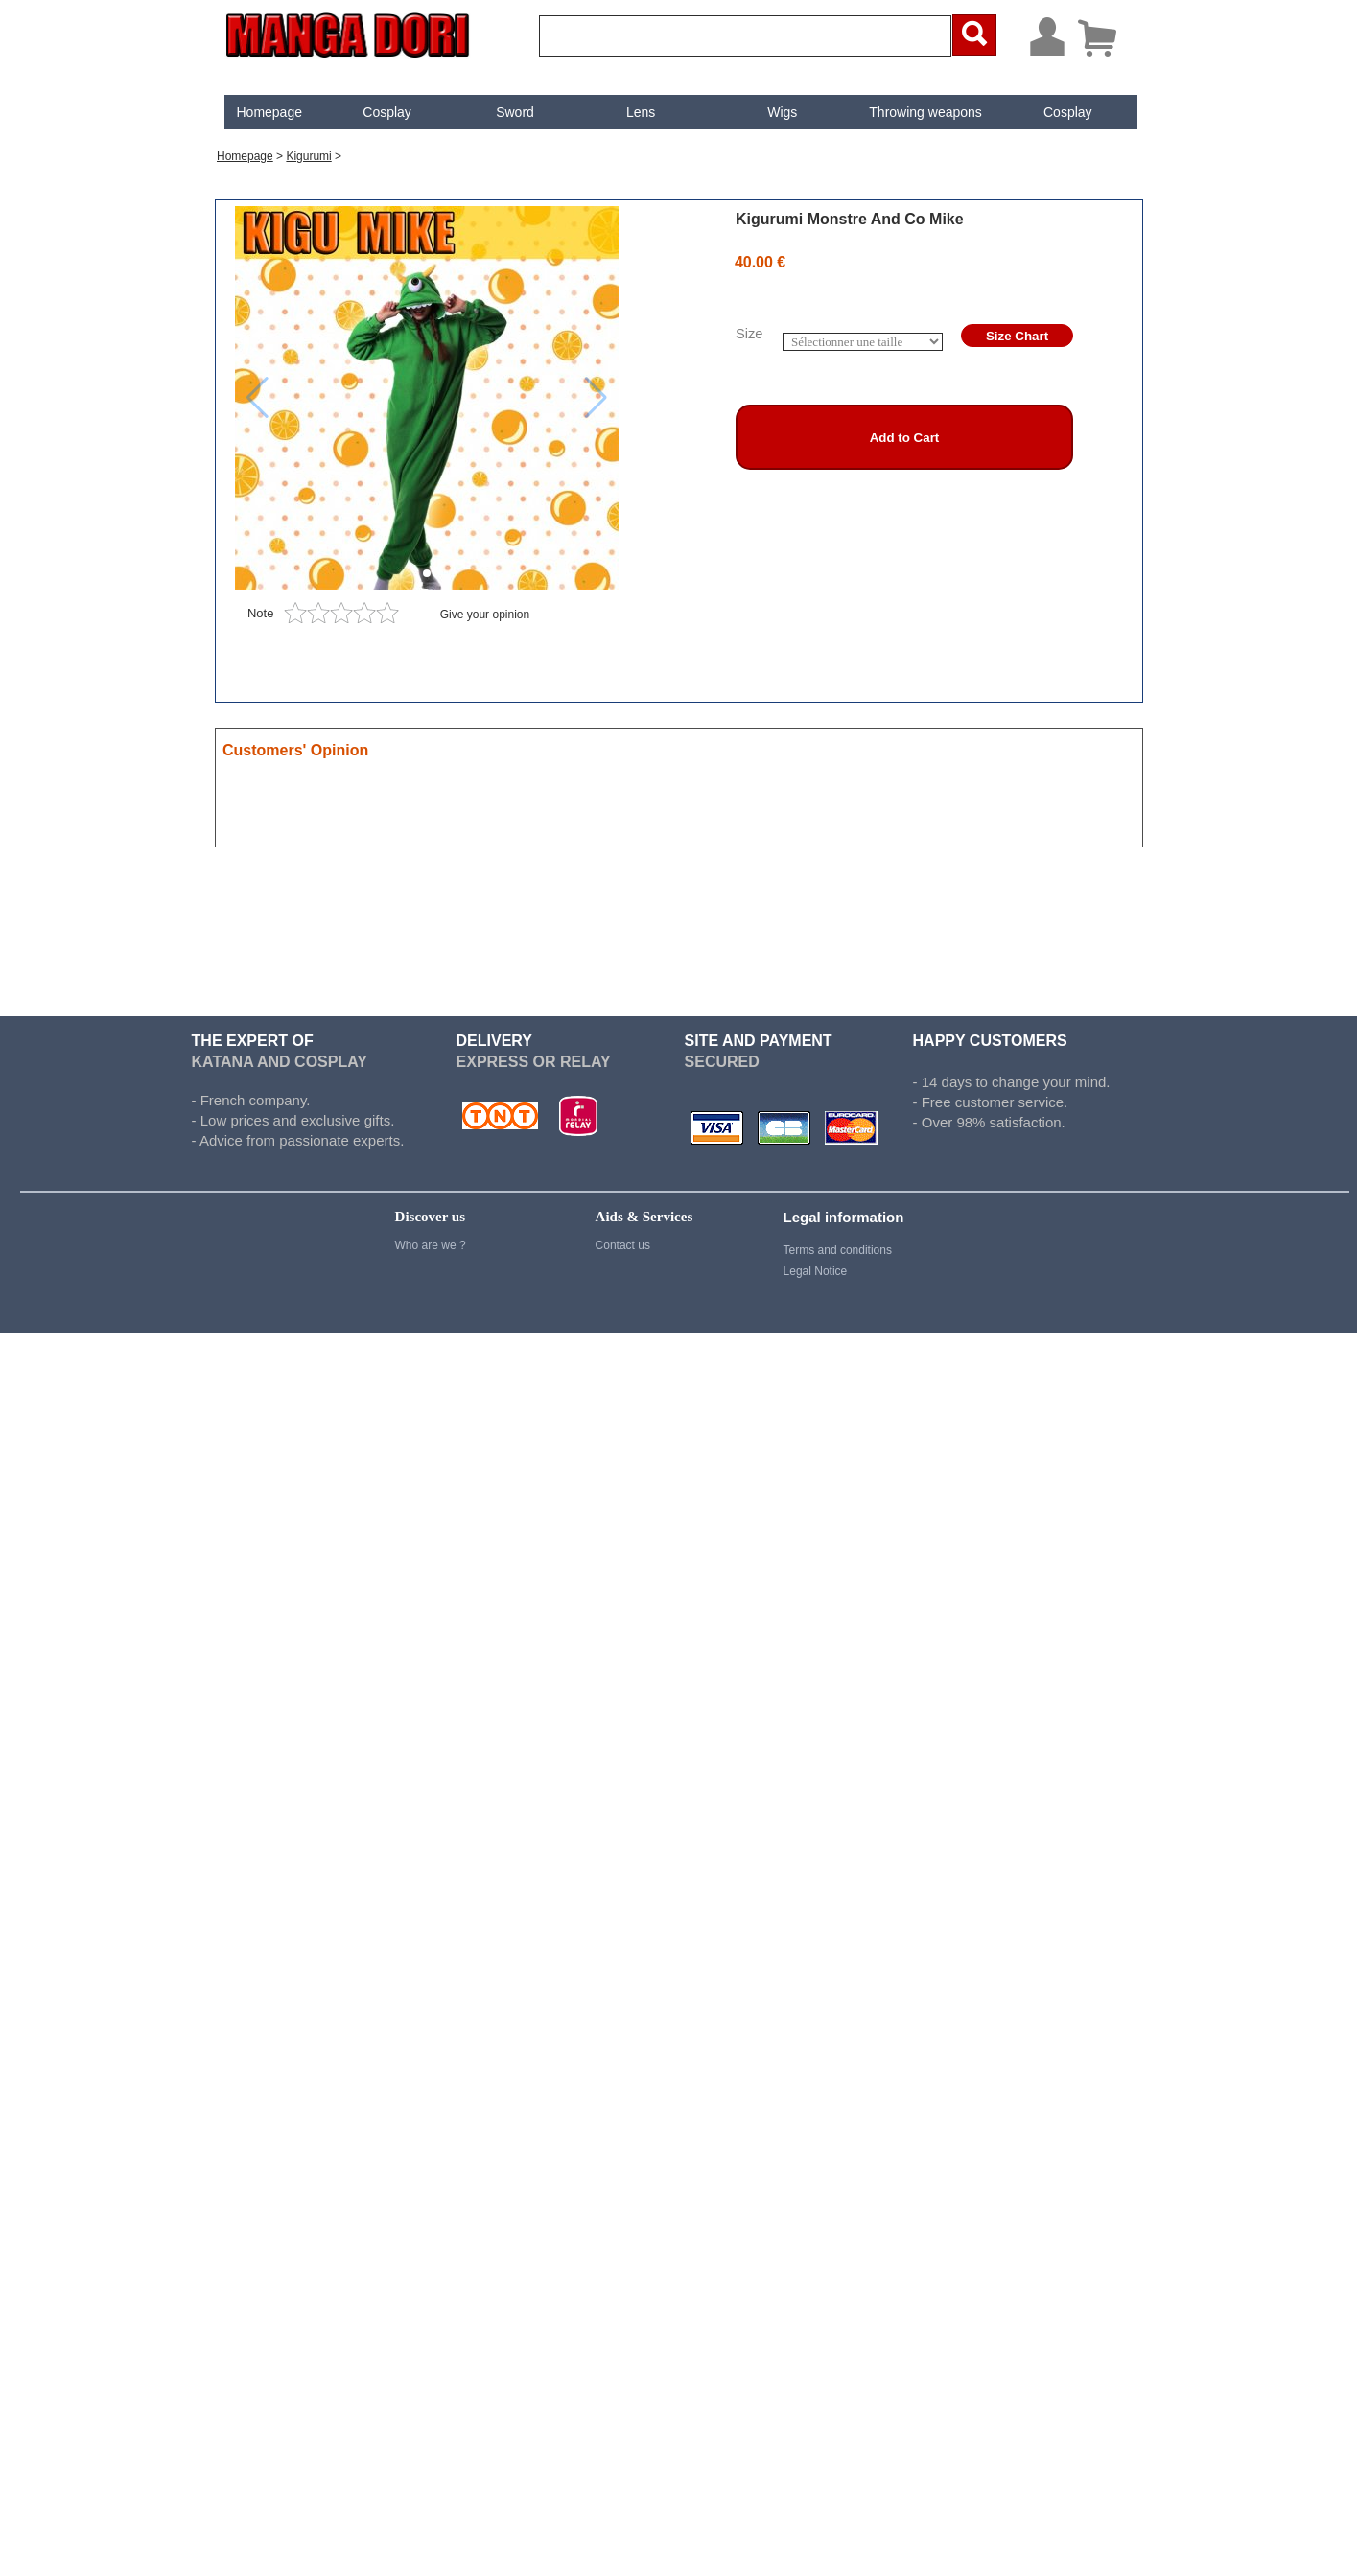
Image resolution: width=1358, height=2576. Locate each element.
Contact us (623, 1245)
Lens (640, 112)
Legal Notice (816, 1271)
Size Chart (1017, 336)
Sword (515, 112)
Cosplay (387, 112)
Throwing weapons (925, 112)
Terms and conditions (838, 1250)
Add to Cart (905, 437)
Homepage (269, 112)
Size (749, 333)
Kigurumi (308, 156)
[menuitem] (269, 112)
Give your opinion (484, 614)
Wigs (782, 112)
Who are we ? (430, 1245)
